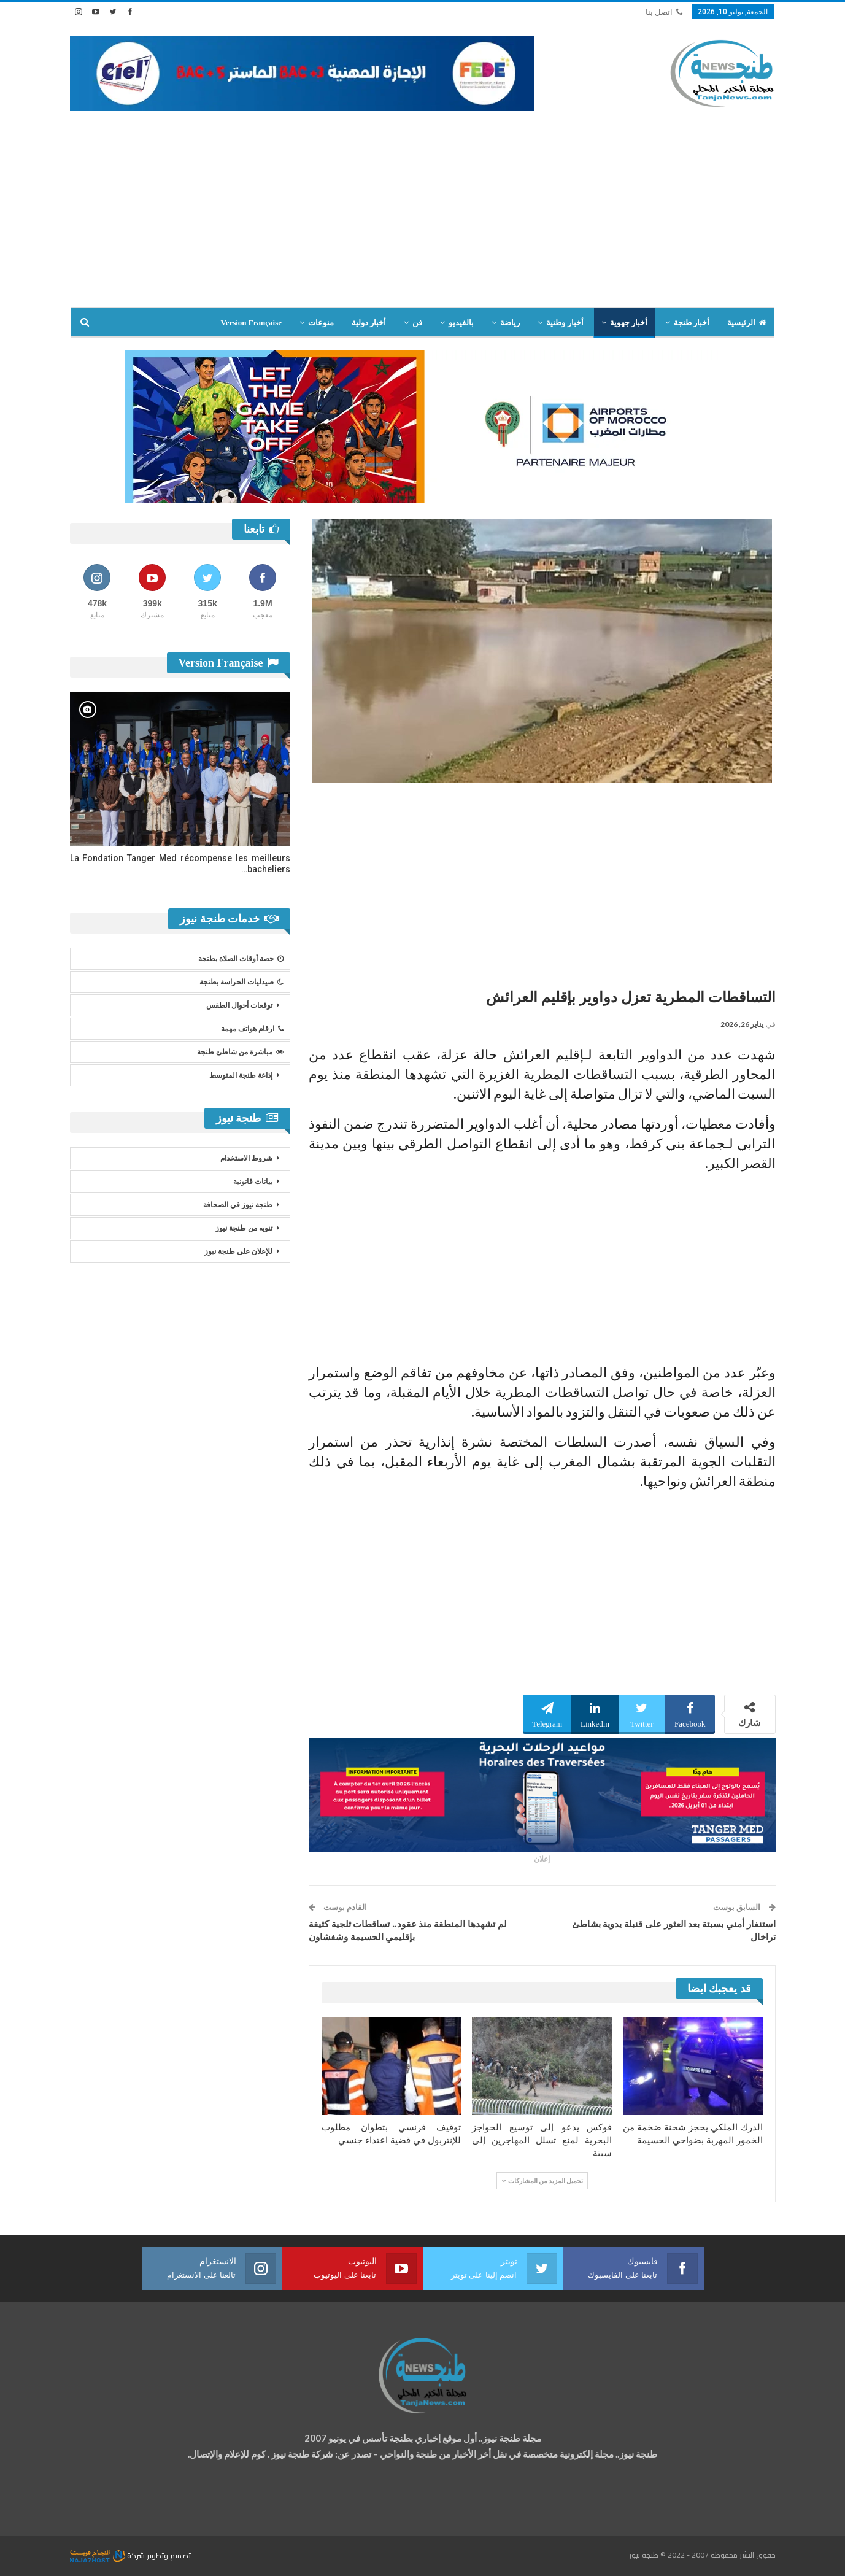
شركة (108, 2555)
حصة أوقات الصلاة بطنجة (241, 958)
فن (417, 322)
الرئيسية (746, 322)
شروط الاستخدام (246, 1158)
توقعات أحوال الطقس (239, 1005)
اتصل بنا (664, 12)
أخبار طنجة (691, 322)
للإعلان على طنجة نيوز (238, 1251)
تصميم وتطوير (169, 2555)
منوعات (321, 322)
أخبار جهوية (628, 322)
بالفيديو (461, 322)
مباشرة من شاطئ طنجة (240, 1052)
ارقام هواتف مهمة (252, 1028)
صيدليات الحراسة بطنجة (241, 982)
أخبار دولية (369, 322)
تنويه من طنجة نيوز (243, 1228)
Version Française (251, 322)
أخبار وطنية (564, 322)
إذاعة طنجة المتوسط (240, 1075)
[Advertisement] (423, 215)
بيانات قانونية (252, 1181)
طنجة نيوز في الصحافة (237, 1205)
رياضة (510, 322)
